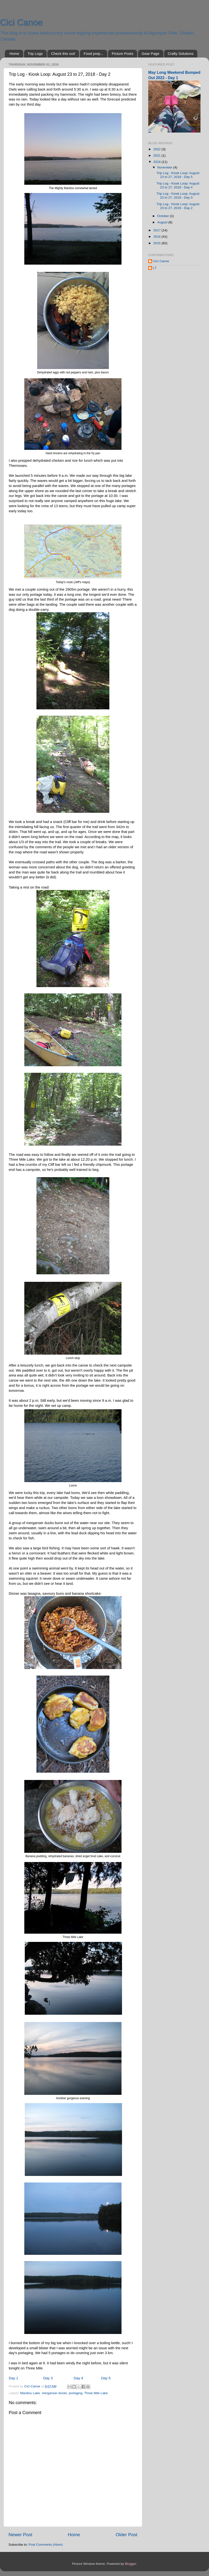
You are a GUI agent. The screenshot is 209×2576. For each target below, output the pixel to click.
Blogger (130, 2564)
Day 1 (13, 2378)
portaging (75, 2393)
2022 (157, 149)
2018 (157, 162)
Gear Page (150, 53)
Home (14, 53)
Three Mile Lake (96, 2393)
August (162, 222)
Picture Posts (122, 53)
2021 (157, 155)
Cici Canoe (21, 22)
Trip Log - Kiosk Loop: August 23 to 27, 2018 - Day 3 (178, 195)
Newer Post (20, 2534)
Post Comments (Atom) (46, 2544)
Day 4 (78, 2378)
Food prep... (93, 53)
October (163, 216)
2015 (157, 243)
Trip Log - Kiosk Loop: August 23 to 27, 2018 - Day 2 (178, 206)
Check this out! (63, 53)
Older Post (126, 2534)
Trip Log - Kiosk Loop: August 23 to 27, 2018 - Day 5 (178, 175)
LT (155, 268)
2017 (157, 230)
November (165, 167)
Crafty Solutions (180, 53)
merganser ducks (54, 2393)
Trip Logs (35, 53)
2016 (157, 236)
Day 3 (48, 2378)
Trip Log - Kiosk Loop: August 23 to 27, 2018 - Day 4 (178, 185)
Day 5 (106, 2378)
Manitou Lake (30, 2393)
